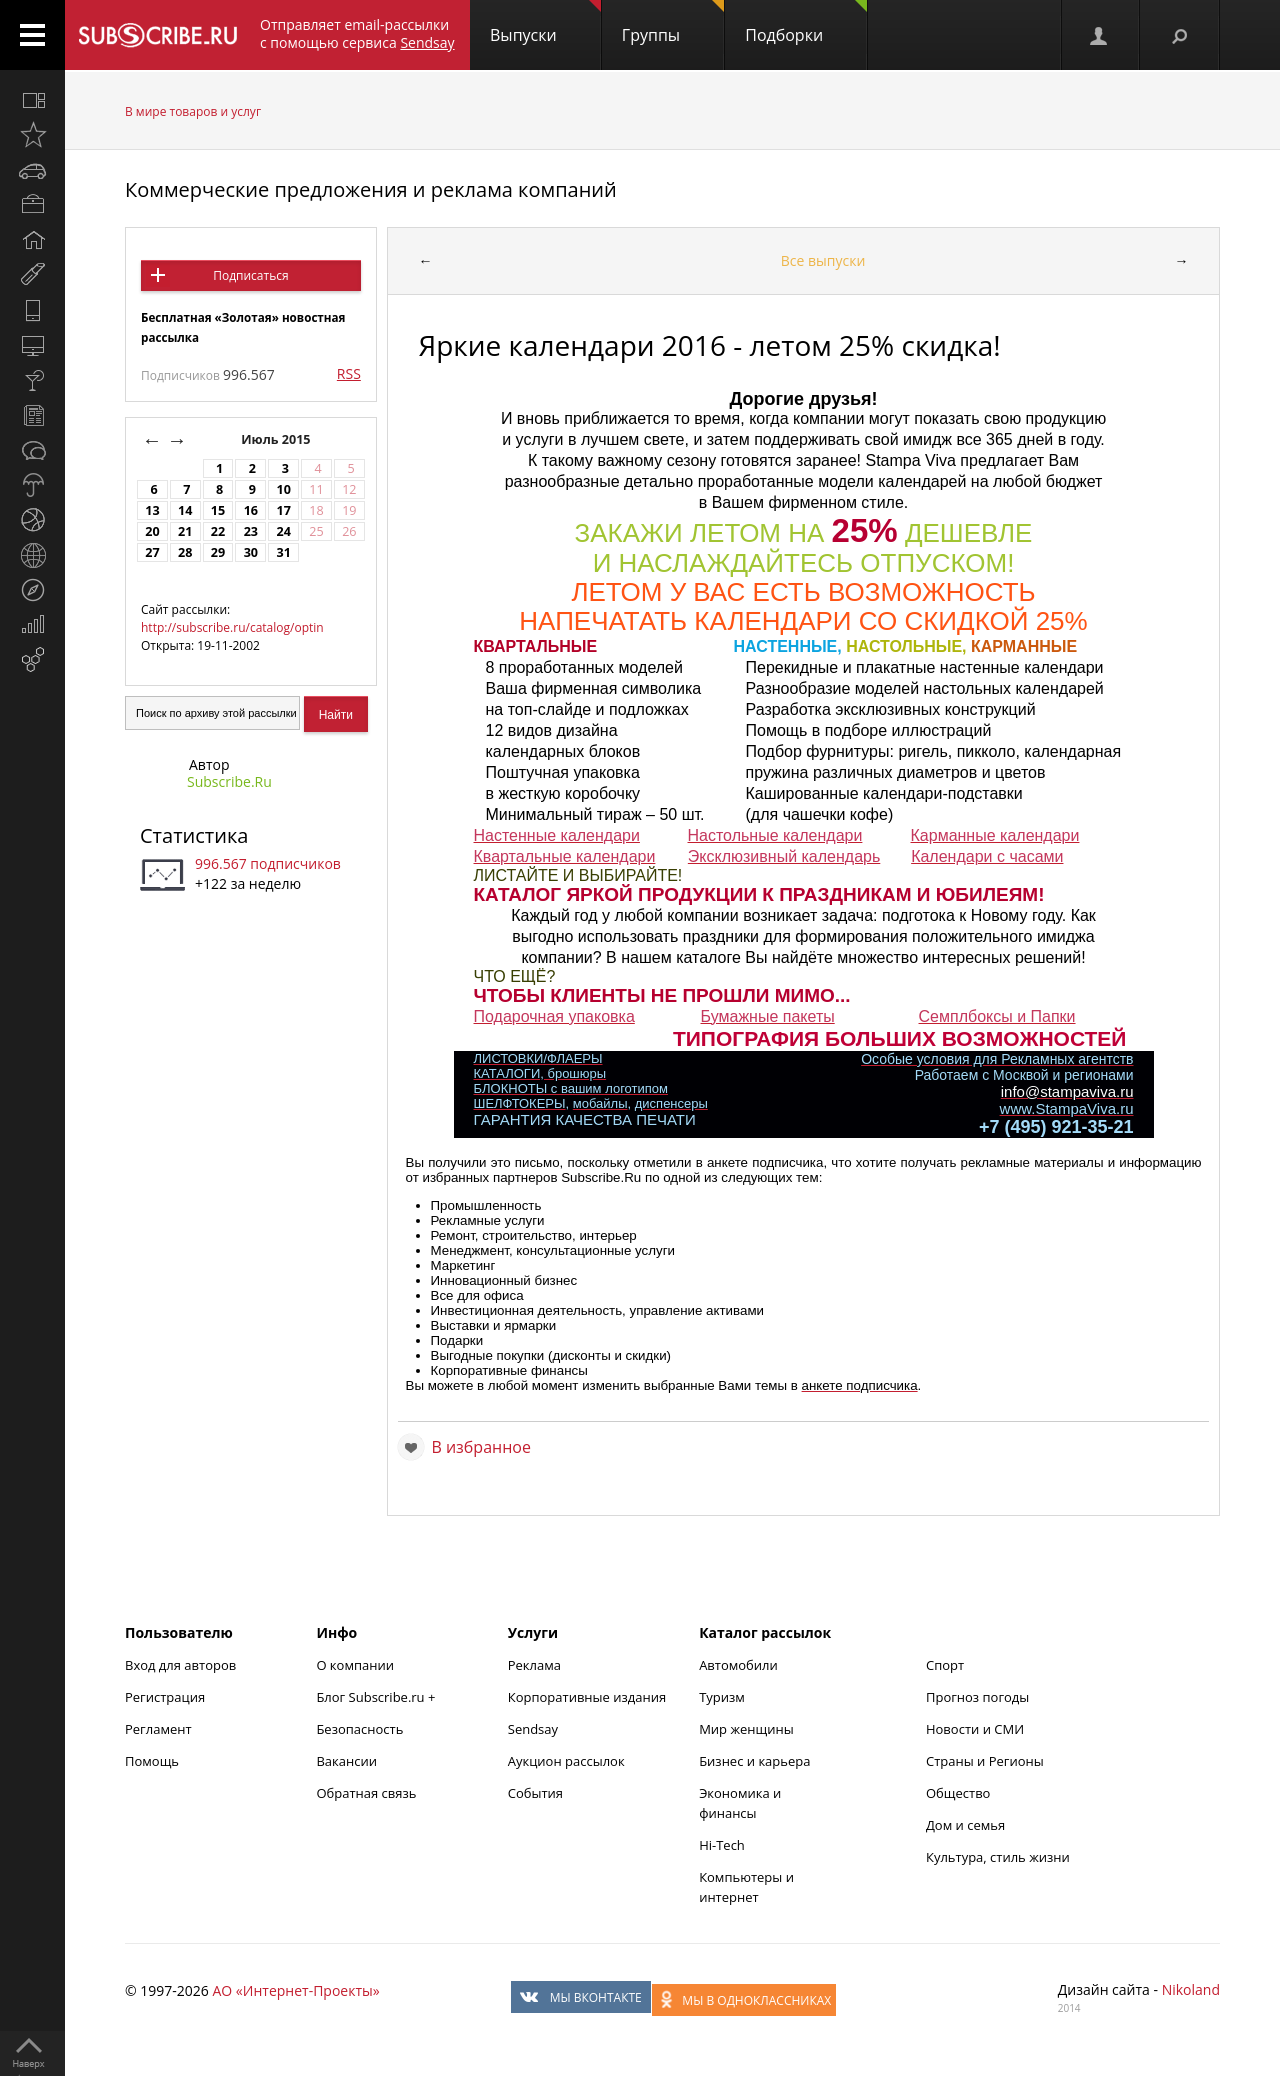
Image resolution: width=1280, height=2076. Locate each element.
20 (152, 531)
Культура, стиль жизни (998, 1857)
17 (283, 510)
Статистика (194, 835)
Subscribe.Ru (229, 781)
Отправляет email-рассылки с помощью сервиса (357, 33)
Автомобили (738, 1665)
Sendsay (533, 1729)
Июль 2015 (277, 439)
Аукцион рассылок (566, 1761)
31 (283, 552)
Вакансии (346, 1761)
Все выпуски (823, 260)
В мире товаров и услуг (193, 111)
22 (218, 531)
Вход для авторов (180, 1665)
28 (185, 552)
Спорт (945, 1665)
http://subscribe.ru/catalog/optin (232, 627)
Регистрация (165, 1697)
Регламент (158, 1729)
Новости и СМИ (975, 1729)
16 (251, 510)
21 (185, 531)
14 (185, 510)
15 (218, 510)
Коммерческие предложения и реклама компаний (371, 189)
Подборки (806, 23)
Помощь (152, 1761)
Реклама (534, 1665)
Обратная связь (366, 1793)
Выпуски (545, 23)
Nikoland (1191, 1989)
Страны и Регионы (985, 1761)
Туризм (722, 1697)
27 (152, 552)
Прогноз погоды (977, 1697)
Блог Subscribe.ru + (377, 1697)
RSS (349, 373)
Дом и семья (965, 1825)
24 (283, 531)
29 (218, 552)
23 (251, 531)
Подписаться (250, 275)
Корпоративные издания (587, 1697)
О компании (355, 1665)
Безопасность (359, 1729)
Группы (673, 23)
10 (283, 489)
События (535, 1793)
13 (152, 510)
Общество (958, 1793)
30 (251, 552)
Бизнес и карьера (754, 1761)
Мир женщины (746, 1729)
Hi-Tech (722, 1845)
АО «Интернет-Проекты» (295, 1990)
